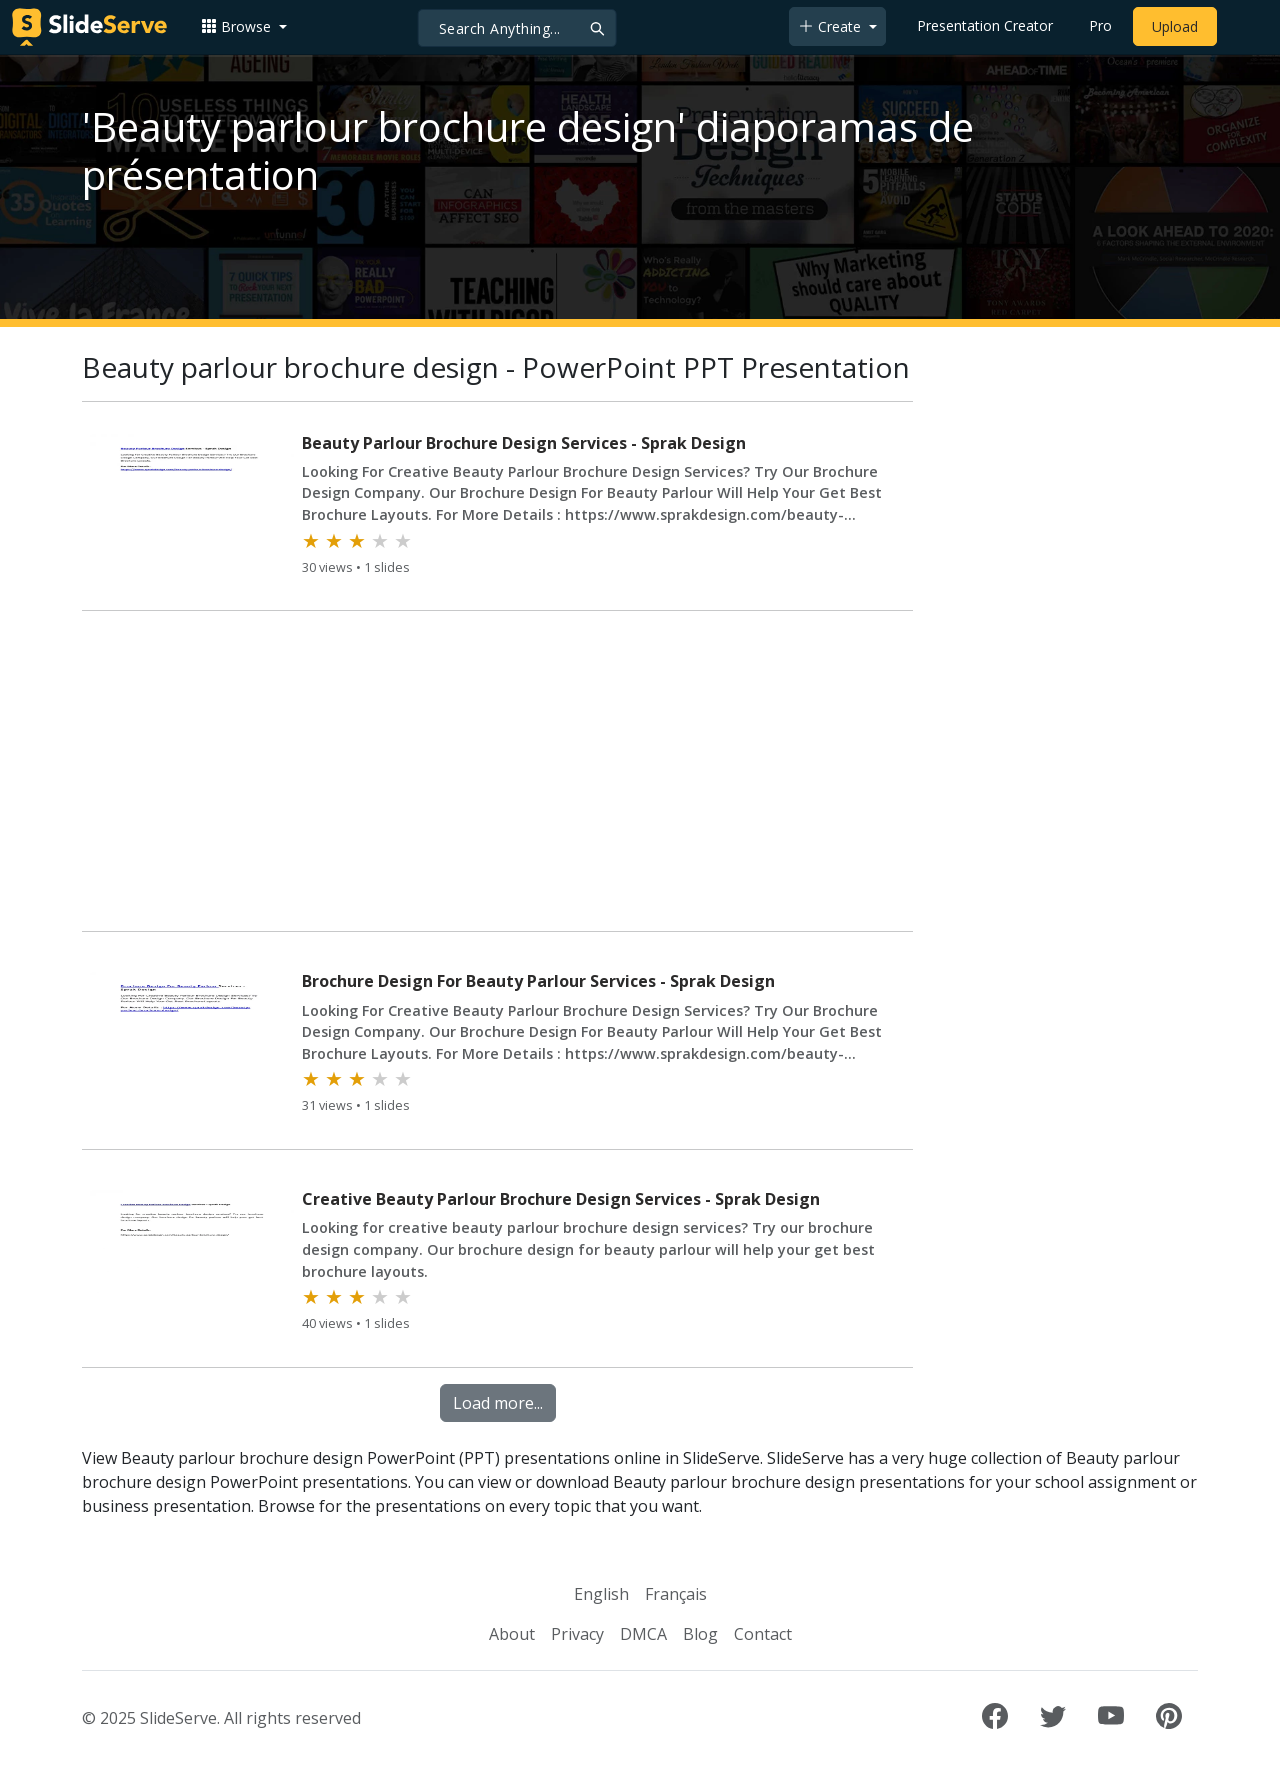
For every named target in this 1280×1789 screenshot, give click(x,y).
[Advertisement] (497, 775)
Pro (1100, 25)
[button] (244, 26)
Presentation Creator (985, 25)
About (512, 1634)
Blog (700, 1634)
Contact (763, 1634)
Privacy (577, 1634)
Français (676, 1594)
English (601, 1594)
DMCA (643, 1634)
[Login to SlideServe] (1244, 27)
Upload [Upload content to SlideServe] (1175, 26)
